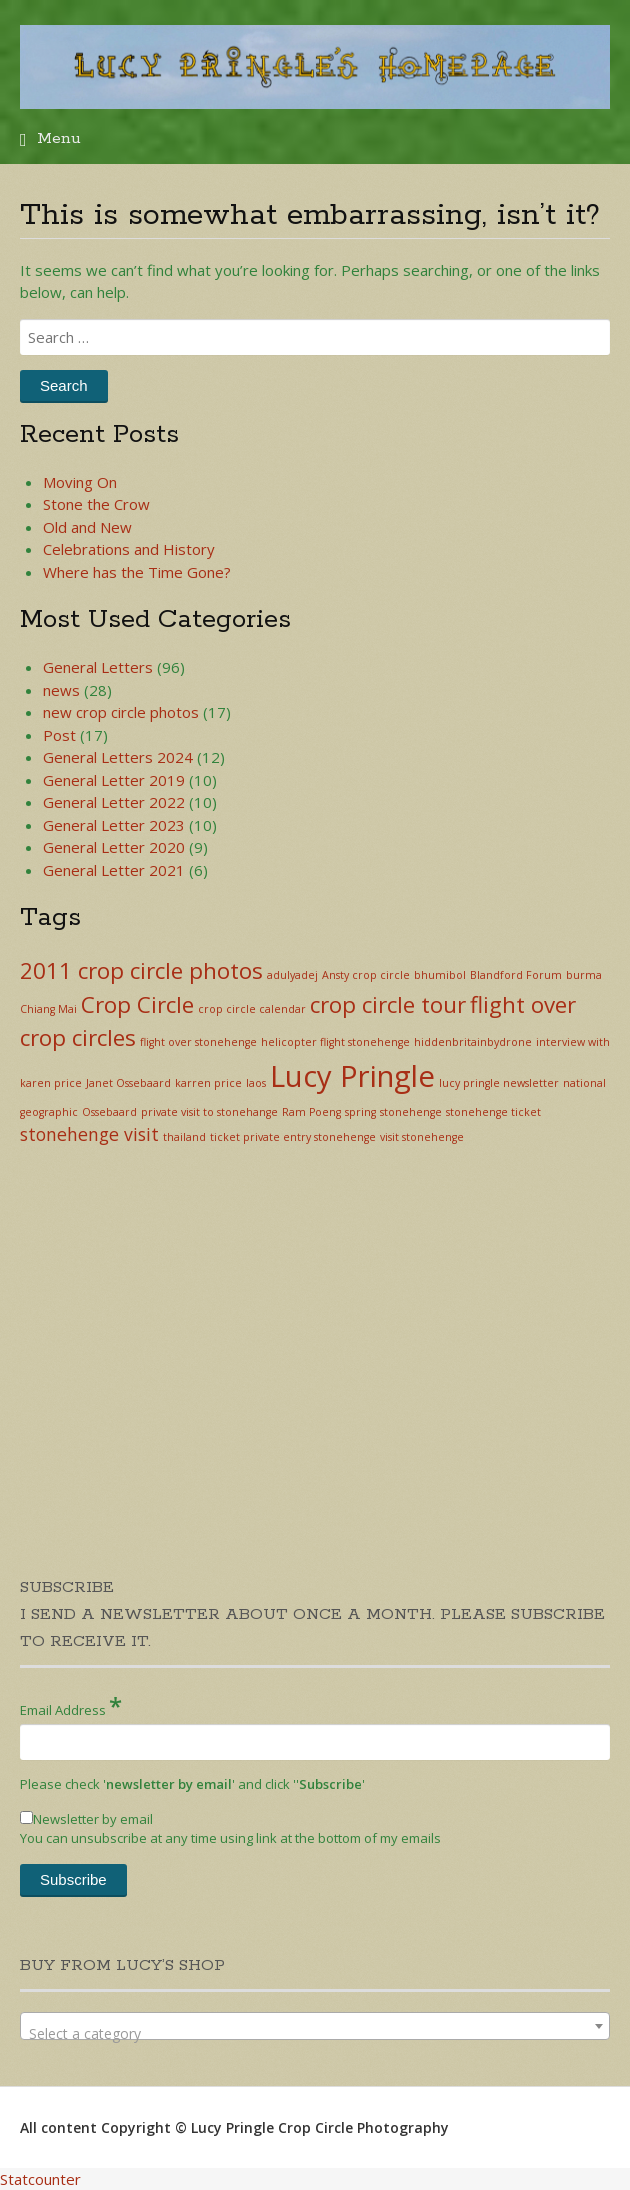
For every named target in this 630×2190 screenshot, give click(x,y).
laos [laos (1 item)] (256, 1083)
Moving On (80, 482)
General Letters (98, 667)
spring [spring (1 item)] (360, 1112)
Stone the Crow (96, 504)
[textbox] (315, 2034)
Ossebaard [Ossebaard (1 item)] (109, 1112)
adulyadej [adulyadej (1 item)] (292, 975)
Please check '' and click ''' (192, 1784)
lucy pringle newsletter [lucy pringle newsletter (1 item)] (499, 1083)
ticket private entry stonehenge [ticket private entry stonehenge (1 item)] (293, 1137)
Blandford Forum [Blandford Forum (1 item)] (516, 975)
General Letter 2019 (114, 780)
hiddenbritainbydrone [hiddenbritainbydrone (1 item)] (473, 1042)
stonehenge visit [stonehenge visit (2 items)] (89, 1134)
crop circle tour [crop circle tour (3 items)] (388, 1004)
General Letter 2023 (114, 825)
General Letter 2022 (114, 802)
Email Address (71, 1705)
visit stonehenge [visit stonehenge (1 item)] (422, 1137)
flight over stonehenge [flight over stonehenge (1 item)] (198, 1042)
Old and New (87, 527)
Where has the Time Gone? (137, 572)
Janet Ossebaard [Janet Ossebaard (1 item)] (128, 1083)
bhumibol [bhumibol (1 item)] (440, 975)
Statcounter (40, 2179)
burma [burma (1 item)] (584, 975)
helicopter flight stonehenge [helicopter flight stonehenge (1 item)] (335, 1042)
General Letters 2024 (118, 757)
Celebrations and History (129, 549)
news (61, 690)
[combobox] (315, 2026)
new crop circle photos (121, 712)
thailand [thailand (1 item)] (184, 1137)
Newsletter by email (86, 1819)
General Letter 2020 (114, 847)
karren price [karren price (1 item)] (208, 1083)
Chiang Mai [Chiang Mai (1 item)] (48, 1009)
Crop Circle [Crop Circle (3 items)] (137, 1004)
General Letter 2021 (114, 870)
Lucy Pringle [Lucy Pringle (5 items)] (352, 1076)
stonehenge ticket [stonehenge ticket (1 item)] (493, 1112)
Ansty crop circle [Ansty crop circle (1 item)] (366, 975)
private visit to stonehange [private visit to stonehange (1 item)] (209, 1112)
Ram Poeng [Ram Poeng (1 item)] (311, 1112)
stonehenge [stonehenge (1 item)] (411, 1112)
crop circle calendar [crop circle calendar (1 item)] (252, 1009)
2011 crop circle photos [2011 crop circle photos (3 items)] (141, 970)
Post (59, 735)
